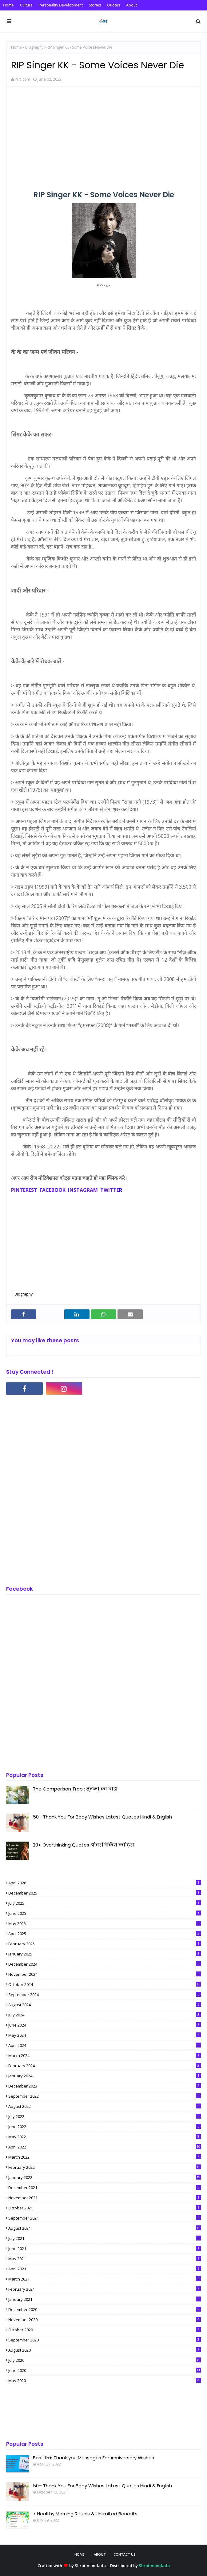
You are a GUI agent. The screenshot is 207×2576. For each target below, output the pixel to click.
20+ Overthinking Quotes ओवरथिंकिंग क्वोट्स (83, 1845)
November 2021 (104, 2197)
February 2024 (104, 2065)
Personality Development (61, 5)
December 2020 (104, 2309)
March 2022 (104, 2157)
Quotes (113, 5)
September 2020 (104, 2340)
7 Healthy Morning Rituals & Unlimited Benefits (85, 2513)
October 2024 (104, 1984)
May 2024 (104, 2035)
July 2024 (104, 2015)
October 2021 (104, 2208)
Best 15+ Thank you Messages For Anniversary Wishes (93, 2457)
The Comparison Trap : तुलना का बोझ (75, 1789)
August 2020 (104, 2350)
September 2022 (104, 2096)
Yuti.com (22, 79)
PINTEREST (24, 1190)
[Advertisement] (103, 136)
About (131, 5)
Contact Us (124, 2554)
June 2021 (104, 2248)
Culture (26, 5)
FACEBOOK (53, 1190)
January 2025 (104, 1954)
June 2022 (104, 2126)
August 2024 (104, 2004)
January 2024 (104, 2076)
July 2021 (104, 2238)
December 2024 (104, 1964)
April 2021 (104, 2269)
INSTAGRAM (82, 1190)
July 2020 (104, 2360)
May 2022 (104, 2137)
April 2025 (104, 1933)
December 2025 (104, 1893)
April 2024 (104, 2045)
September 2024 (104, 1994)
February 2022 (104, 2167)
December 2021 (104, 2187)
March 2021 (104, 2279)
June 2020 (104, 2370)
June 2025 (104, 1913)
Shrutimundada (90, 2565)
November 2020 (104, 2319)
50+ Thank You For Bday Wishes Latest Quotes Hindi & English (102, 1817)
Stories (95, 5)
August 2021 (104, 2228)
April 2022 (104, 2147)
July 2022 (104, 2116)
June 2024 (104, 2025)
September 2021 (104, 2218)
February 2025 (104, 1944)
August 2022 (104, 2106)
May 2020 (104, 2380)
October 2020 (104, 2330)
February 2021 (104, 2289)
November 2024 (104, 1974)
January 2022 (104, 2177)
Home (8, 5)
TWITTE (109, 1190)
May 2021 (104, 2258)
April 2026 (104, 1883)
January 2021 (104, 2299)
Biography (34, 47)
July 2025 (104, 1903)
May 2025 (104, 1923)
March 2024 (104, 2055)
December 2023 (104, 2086)
